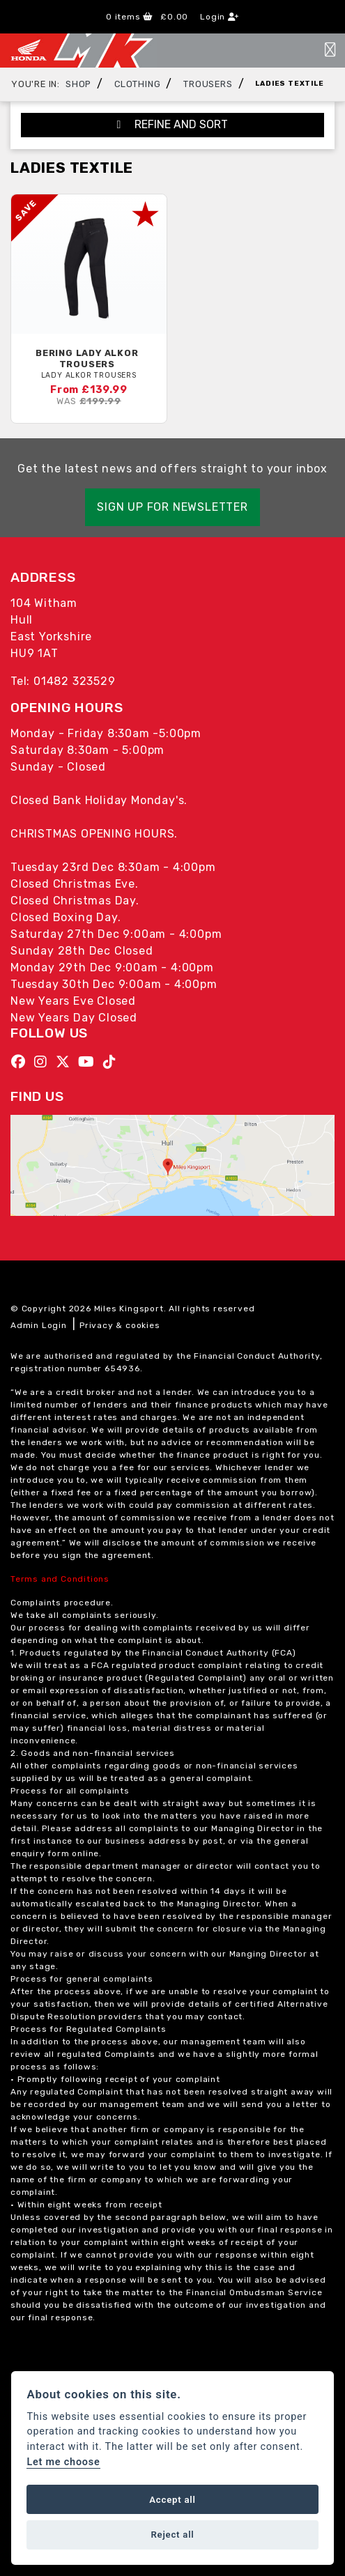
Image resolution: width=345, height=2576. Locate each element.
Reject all (172, 2534)
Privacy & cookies (119, 1325)
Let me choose (63, 2462)
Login (219, 17)
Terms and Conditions (59, 1579)
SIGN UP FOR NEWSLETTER (172, 507)
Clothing (137, 84)
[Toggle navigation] (330, 50)
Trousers (207, 84)
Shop (78, 84)
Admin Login (38, 1325)
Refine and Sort (173, 124)
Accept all (172, 2499)
